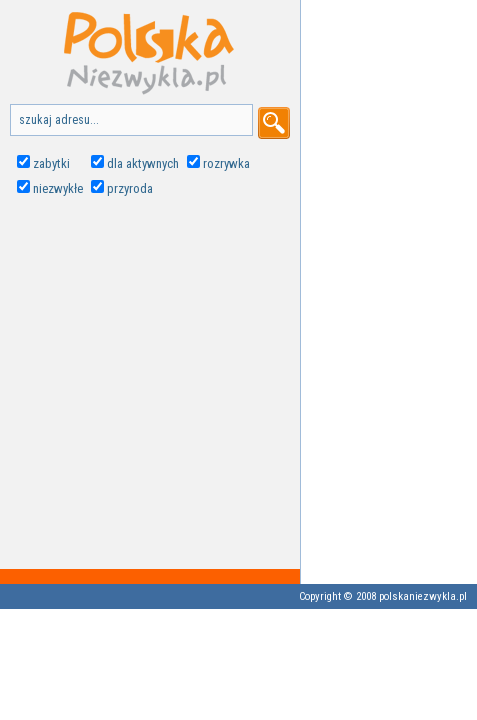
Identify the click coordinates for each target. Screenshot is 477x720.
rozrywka (226, 163)
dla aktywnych (143, 163)
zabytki (51, 163)
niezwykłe (58, 188)
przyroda (130, 188)
